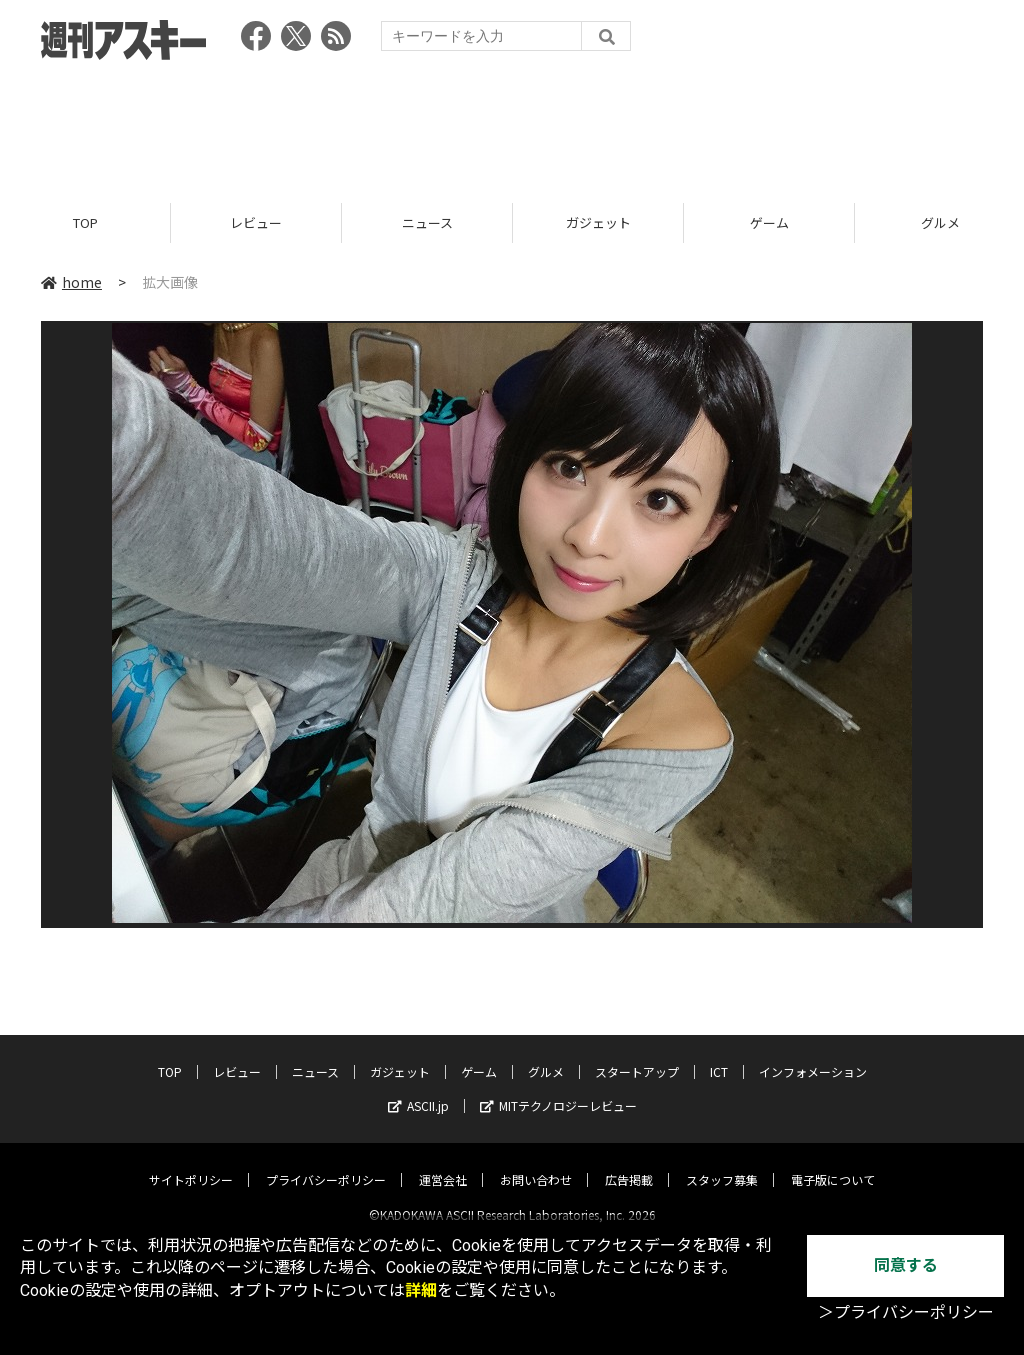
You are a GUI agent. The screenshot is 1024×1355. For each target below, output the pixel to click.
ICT (719, 1054)
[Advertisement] (512, 125)
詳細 (421, 1290)
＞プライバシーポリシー (906, 1312)
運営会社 (443, 1162)
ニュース (427, 222)
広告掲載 (629, 1162)
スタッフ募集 (722, 1162)
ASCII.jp (418, 1088)
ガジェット (598, 222)
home (71, 282)
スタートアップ (637, 1054)
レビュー (256, 222)
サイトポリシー (191, 1162)
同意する (906, 1265)
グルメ (546, 1054)
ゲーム (769, 222)
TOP (85, 222)
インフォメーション (813, 1054)
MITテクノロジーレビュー (558, 1088)
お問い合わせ (536, 1162)
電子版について (833, 1162)
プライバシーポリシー (326, 1162)
